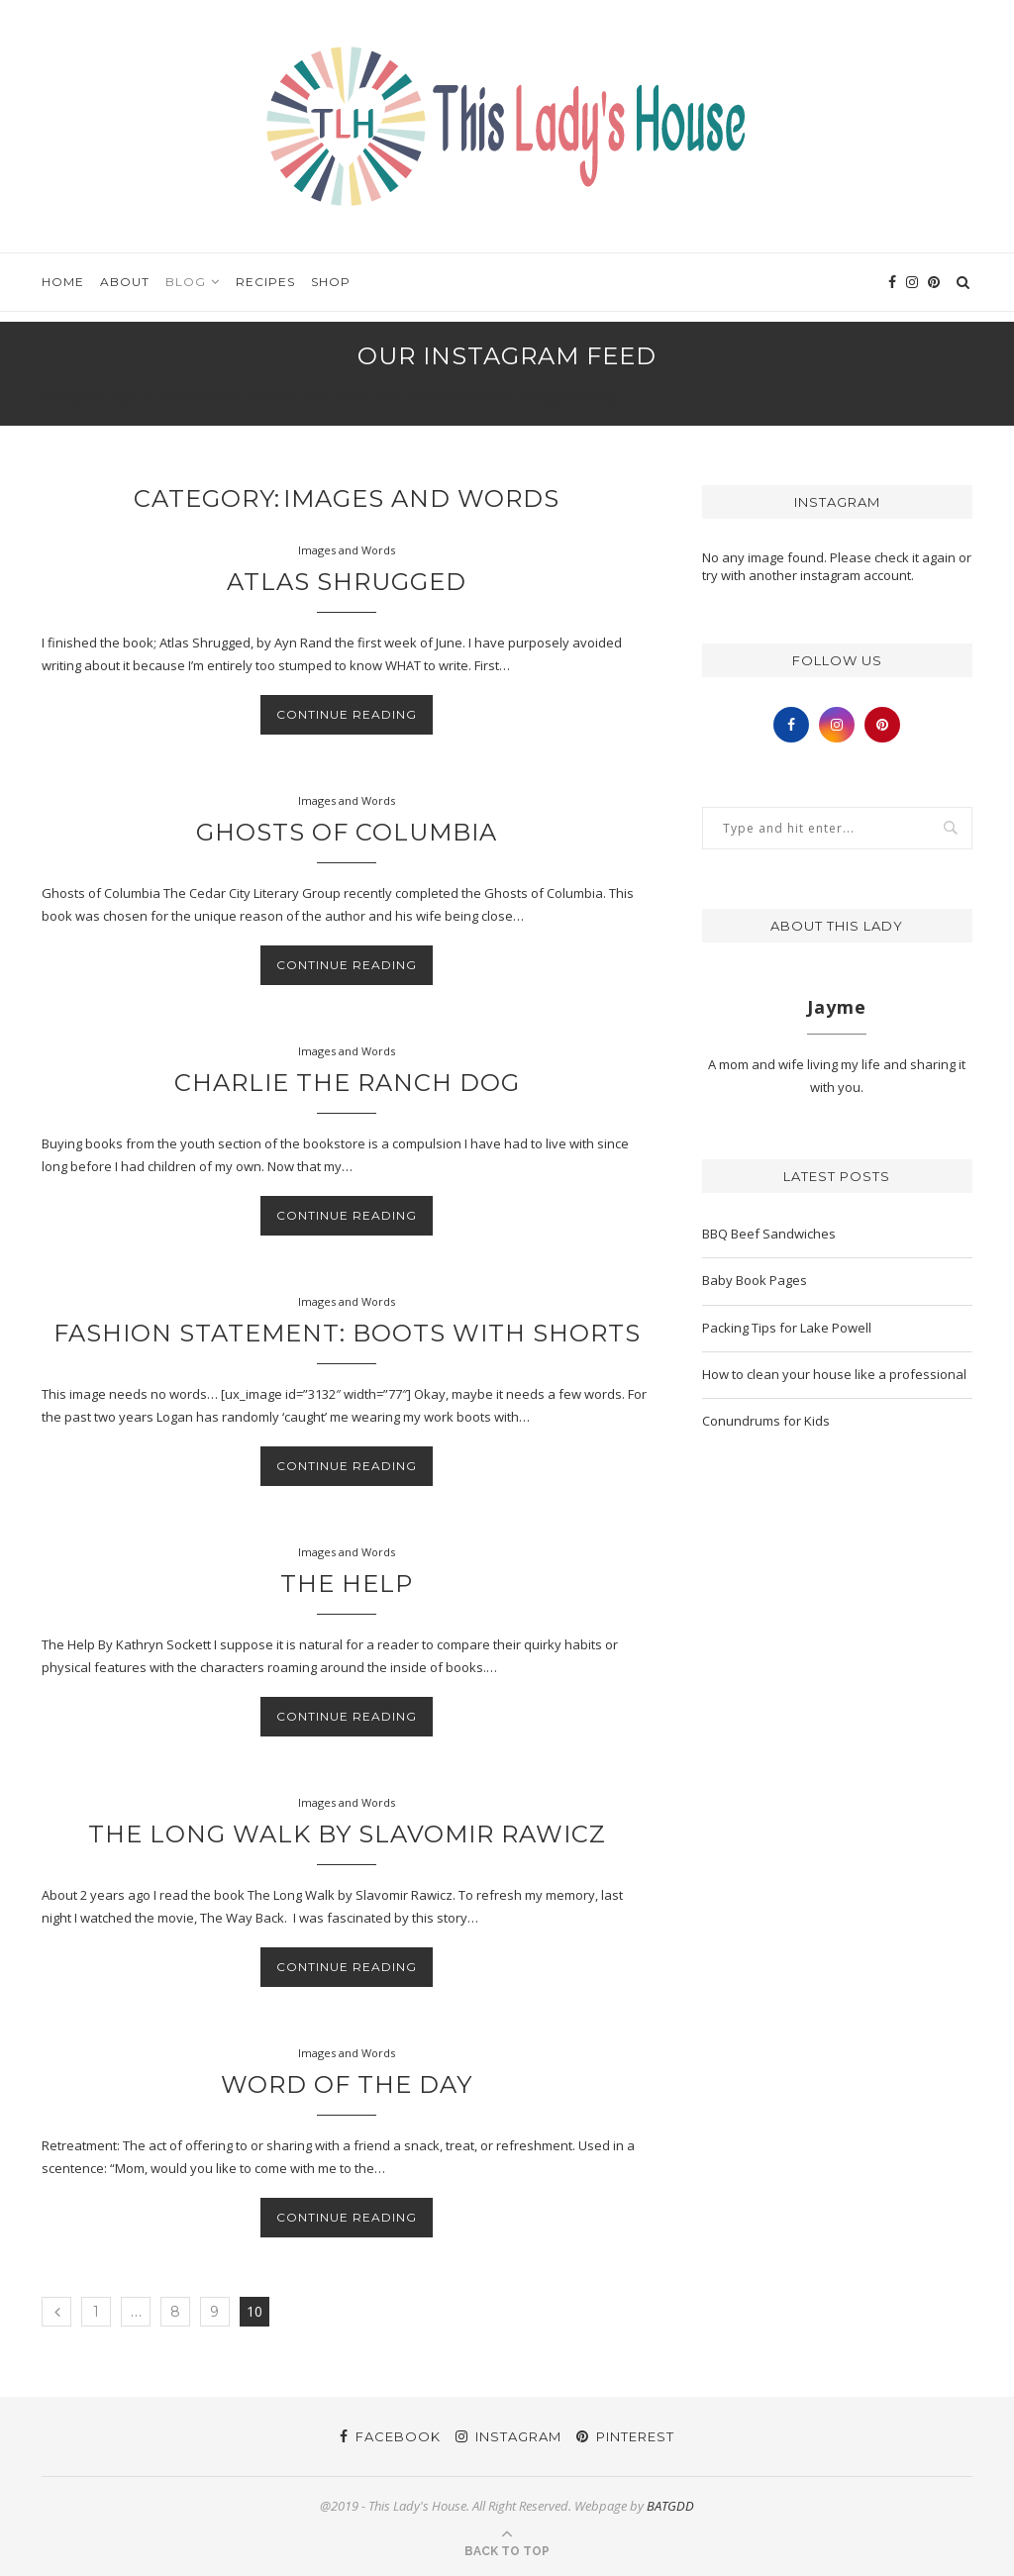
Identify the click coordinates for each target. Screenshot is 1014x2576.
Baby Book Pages (754, 1280)
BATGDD (670, 2506)
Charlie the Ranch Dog (347, 1082)
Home (63, 281)
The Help (346, 1583)
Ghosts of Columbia (346, 832)
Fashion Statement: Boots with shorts (347, 1333)
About (125, 281)
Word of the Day (346, 2084)
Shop (331, 281)
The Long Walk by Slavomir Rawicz (347, 1834)
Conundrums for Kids (766, 1421)
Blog (185, 281)
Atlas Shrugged (346, 581)
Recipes (265, 281)
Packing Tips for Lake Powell (786, 1328)
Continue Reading (346, 714)
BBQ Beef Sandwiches (769, 1233)
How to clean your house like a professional (834, 1374)
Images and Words (346, 550)
